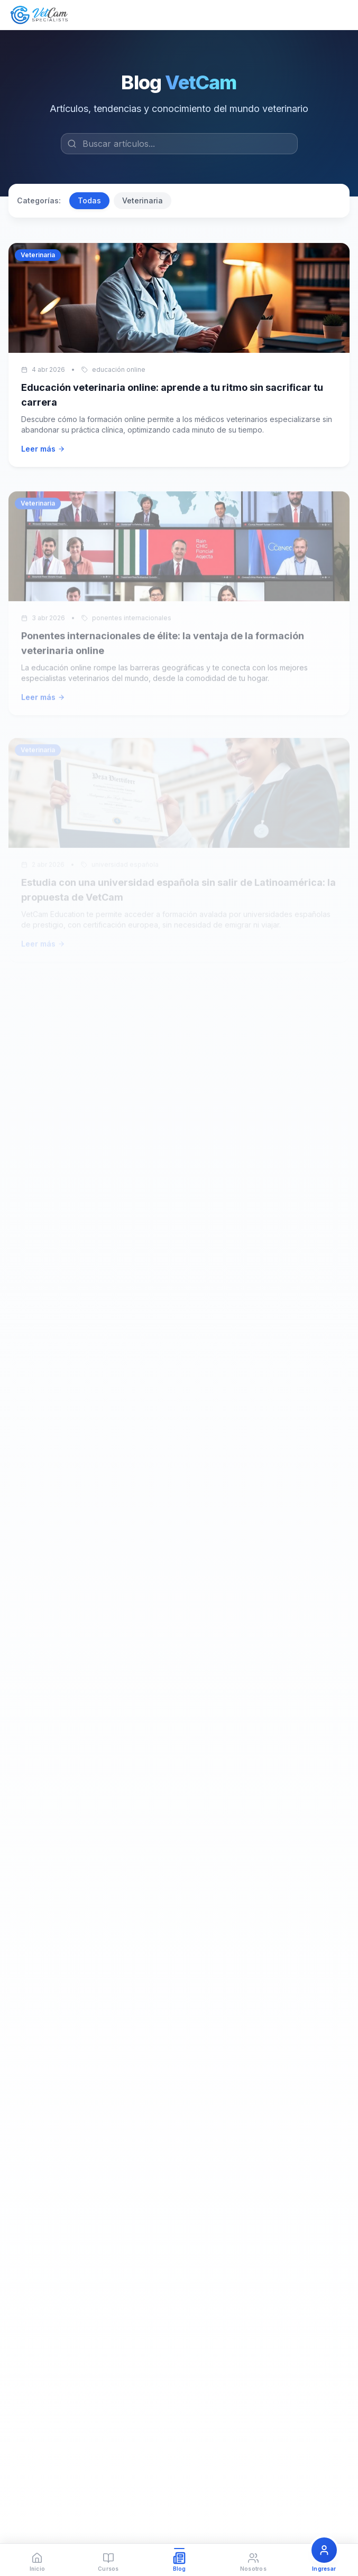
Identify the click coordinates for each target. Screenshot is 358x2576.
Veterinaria (142, 200)
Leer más (43, 448)
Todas (89, 200)
